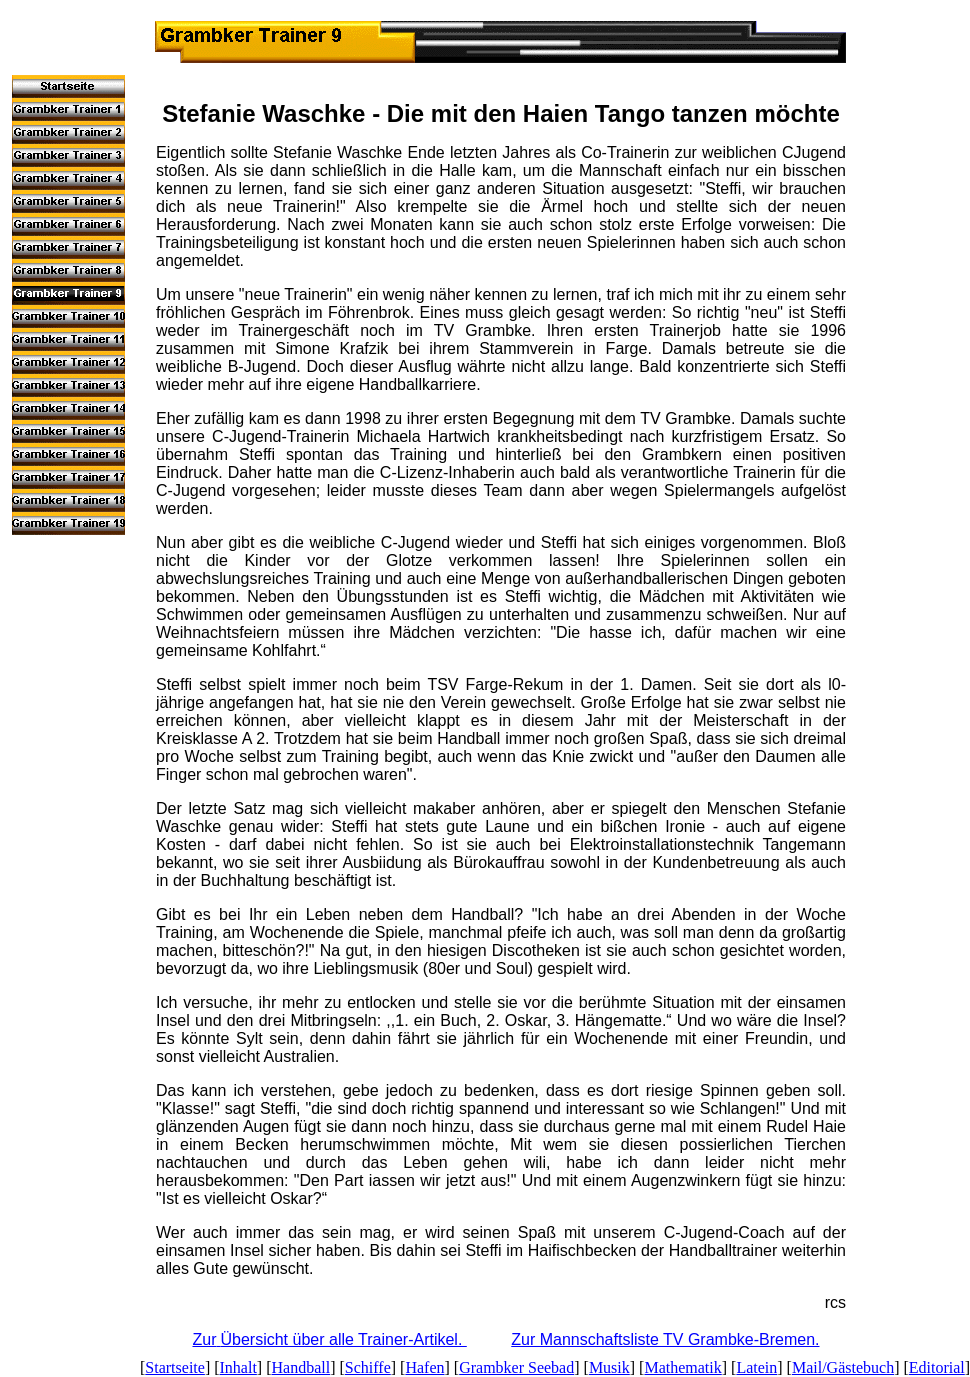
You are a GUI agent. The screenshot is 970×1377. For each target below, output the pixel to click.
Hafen (424, 1367)
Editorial (937, 1367)
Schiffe (368, 1367)
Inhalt (238, 1367)
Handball (301, 1367)
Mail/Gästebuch (843, 1367)
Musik (609, 1367)
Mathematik (682, 1367)
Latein (756, 1367)
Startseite (175, 1367)
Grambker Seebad (516, 1367)
